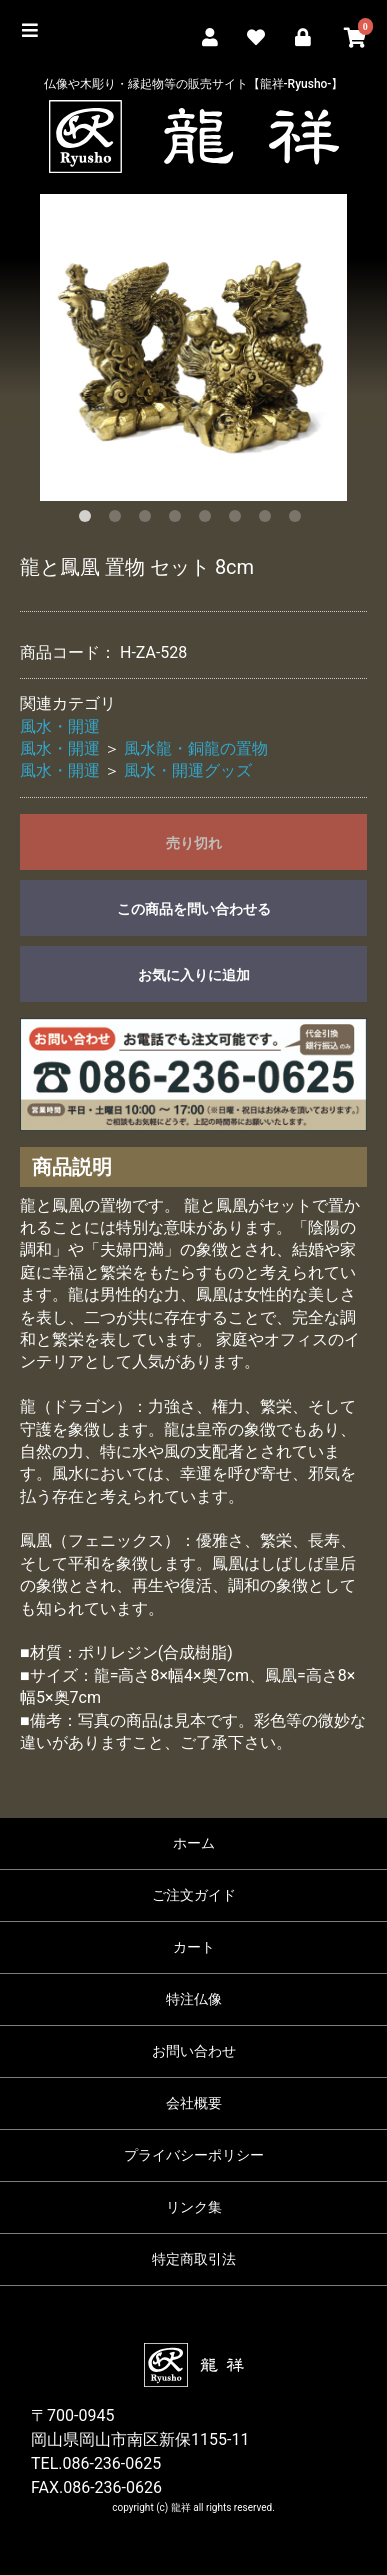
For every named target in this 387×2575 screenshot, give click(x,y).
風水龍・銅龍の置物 (196, 748)
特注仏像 (194, 1999)
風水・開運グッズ (188, 770)
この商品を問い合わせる (194, 909)
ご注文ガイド (194, 1895)
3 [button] (149, 520)
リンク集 (194, 2207)
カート (194, 1947)
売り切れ (194, 843)
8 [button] (299, 520)
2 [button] (119, 520)
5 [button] (209, 520)
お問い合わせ (194, 2051)
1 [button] (89, 520)
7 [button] (269, 520)
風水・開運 (60, 726)
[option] (193, 347)
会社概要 (194, 2103)
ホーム (194, 1843)
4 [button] (179, 520)
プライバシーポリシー (194, 2155)
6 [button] (239, 520)
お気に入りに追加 (194, 975)
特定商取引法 (194, 2259)
